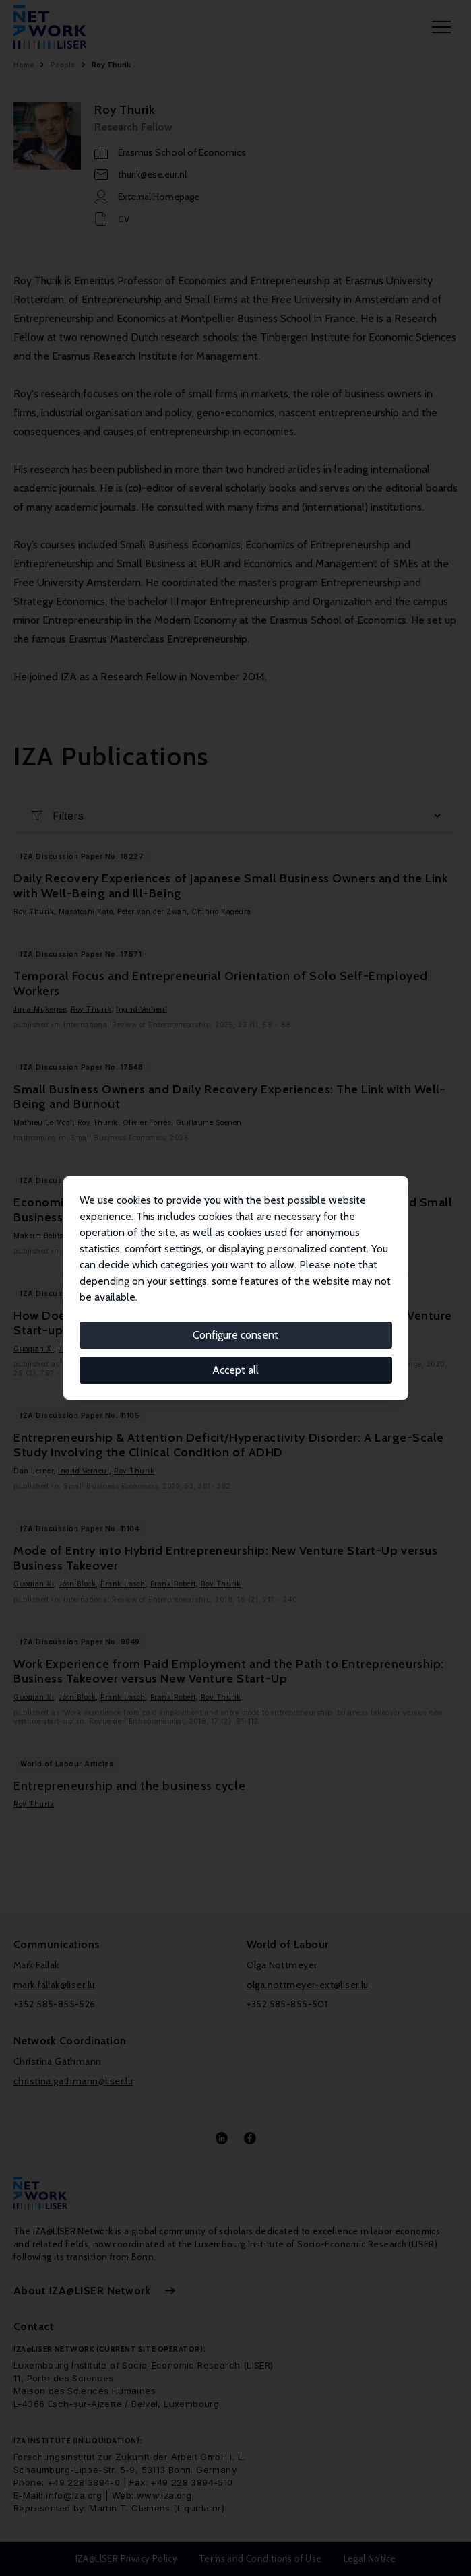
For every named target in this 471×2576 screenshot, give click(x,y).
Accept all (235, 1369)
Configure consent (235, 1334)
